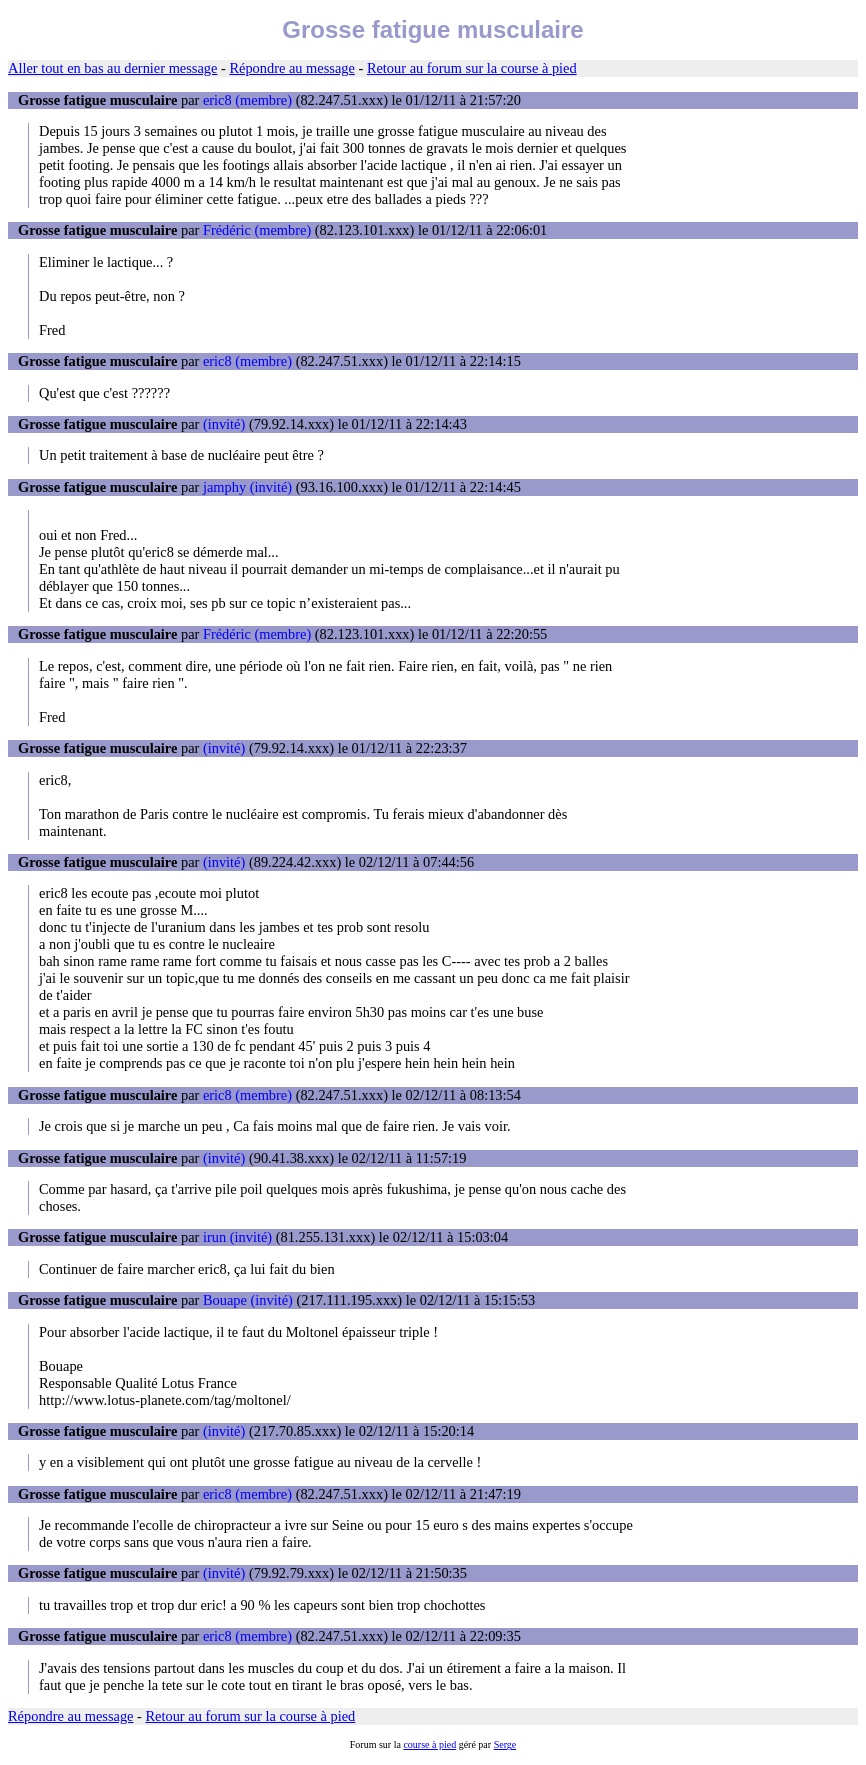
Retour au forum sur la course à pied (472, 68)
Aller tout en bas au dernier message (112, 68)
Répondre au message (291, 68)
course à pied (429, 1744)
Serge (505, 1744)
